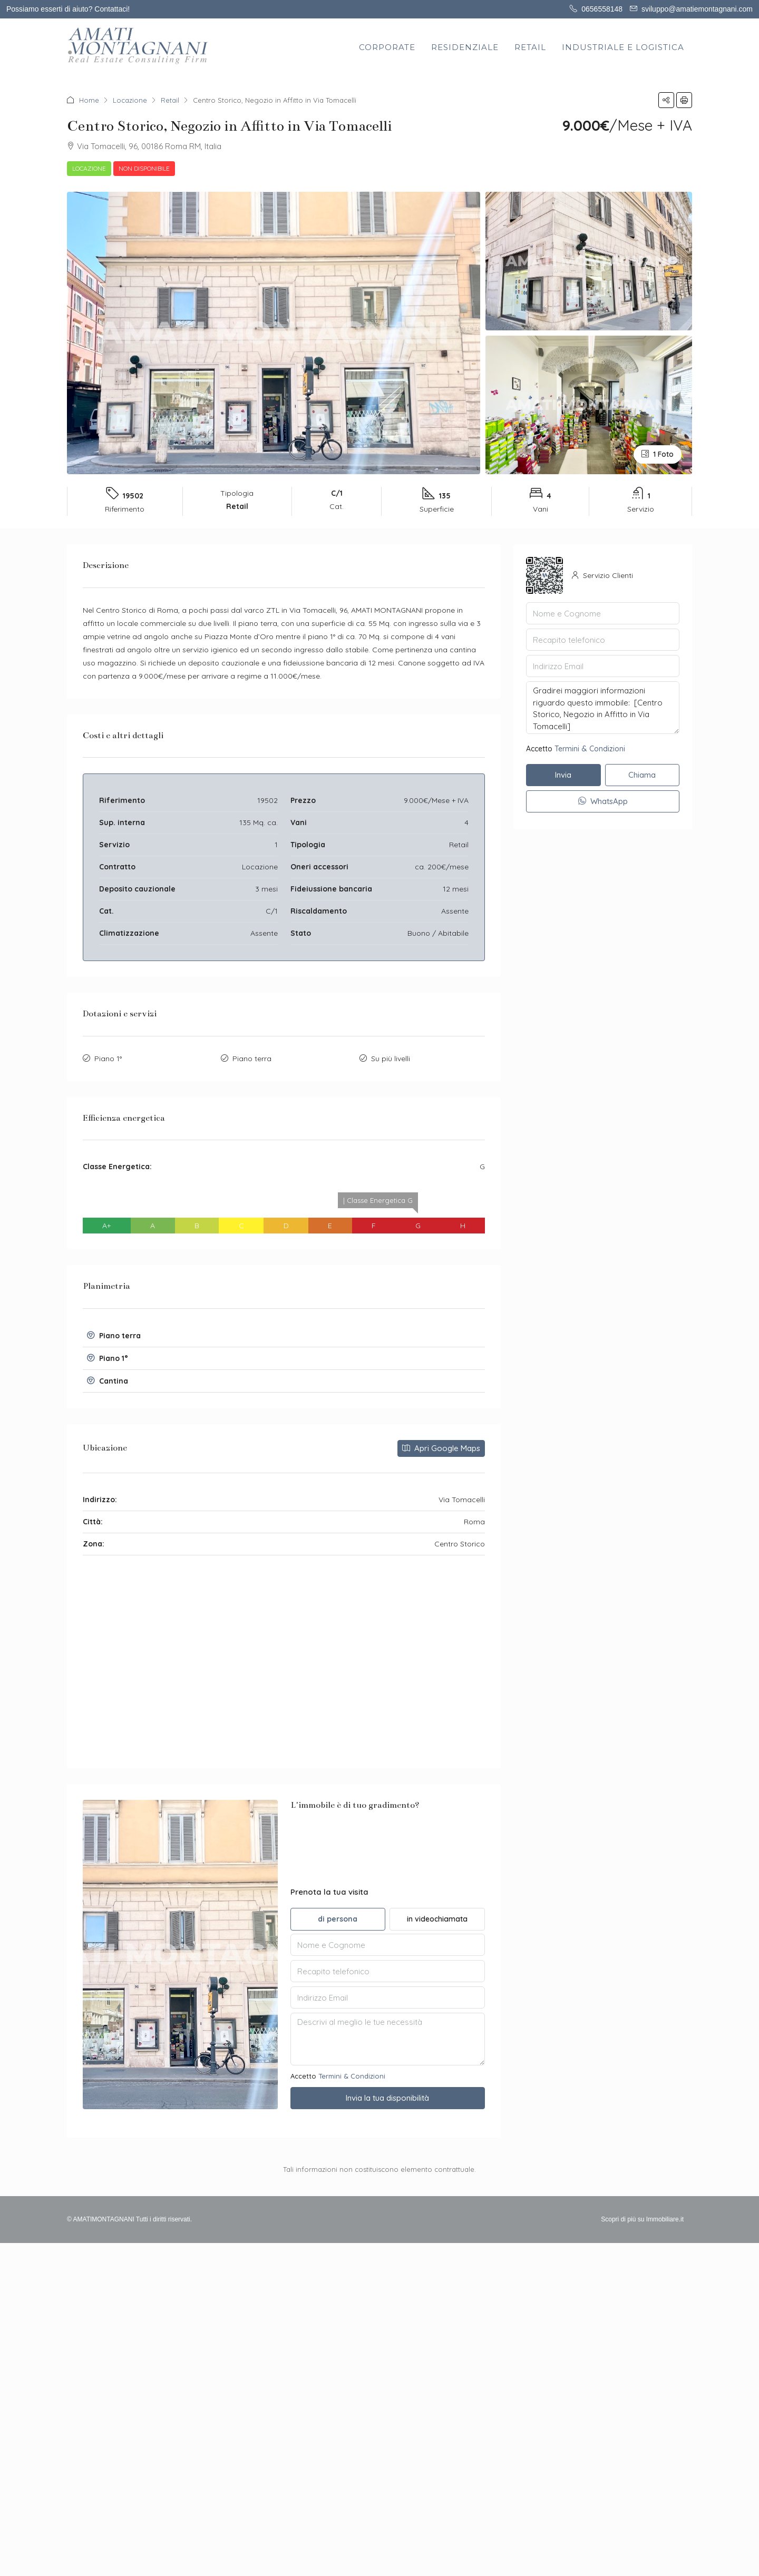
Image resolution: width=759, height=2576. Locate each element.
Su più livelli (390, 1058)
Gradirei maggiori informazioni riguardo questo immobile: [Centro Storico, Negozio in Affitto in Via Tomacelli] (602, 707)
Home (89, 100)
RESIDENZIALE (465, 47)
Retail (170, 100)
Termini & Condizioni (351, 2076)
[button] (666, 100)
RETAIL (530, 47)
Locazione (130, 100)
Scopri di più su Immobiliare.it (642, 2219)
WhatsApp (603, 801)
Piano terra (251, 1058)
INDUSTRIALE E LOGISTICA (623, 47)
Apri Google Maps (441, 1448)
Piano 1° (108, 1058)
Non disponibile (144, 168)
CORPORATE (387, 47)
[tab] (284, 1336)
